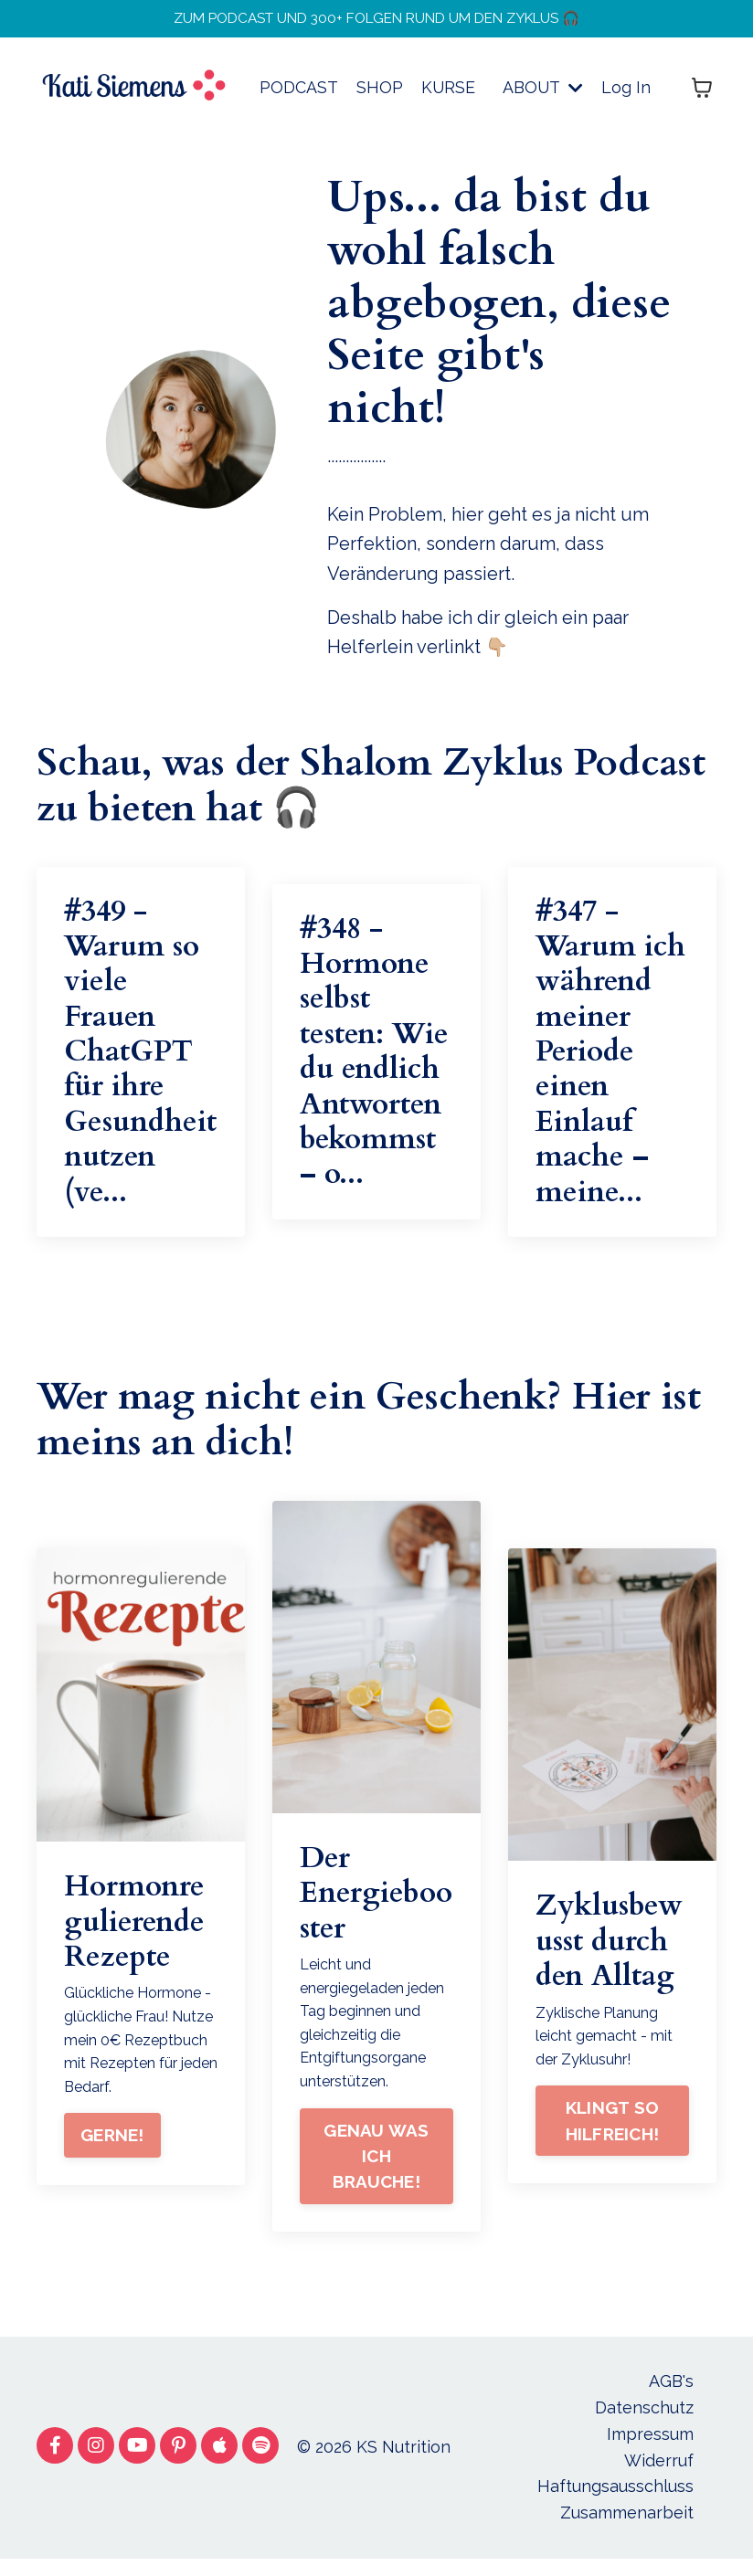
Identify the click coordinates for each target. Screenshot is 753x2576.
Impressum (650, 2450)
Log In (626, 95)
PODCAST (297, 95)
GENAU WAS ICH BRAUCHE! (376, 2174)
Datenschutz (644, 2424)
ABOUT (542, 95)
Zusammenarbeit (627, 2529)
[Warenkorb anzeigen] (701, 96)
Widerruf (659, 2476)
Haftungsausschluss (615, 2503)
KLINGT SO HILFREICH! (613, 2138)
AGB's (671, 2398)
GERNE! (112, 2153)
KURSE (446, 95)
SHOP (378, 95)
